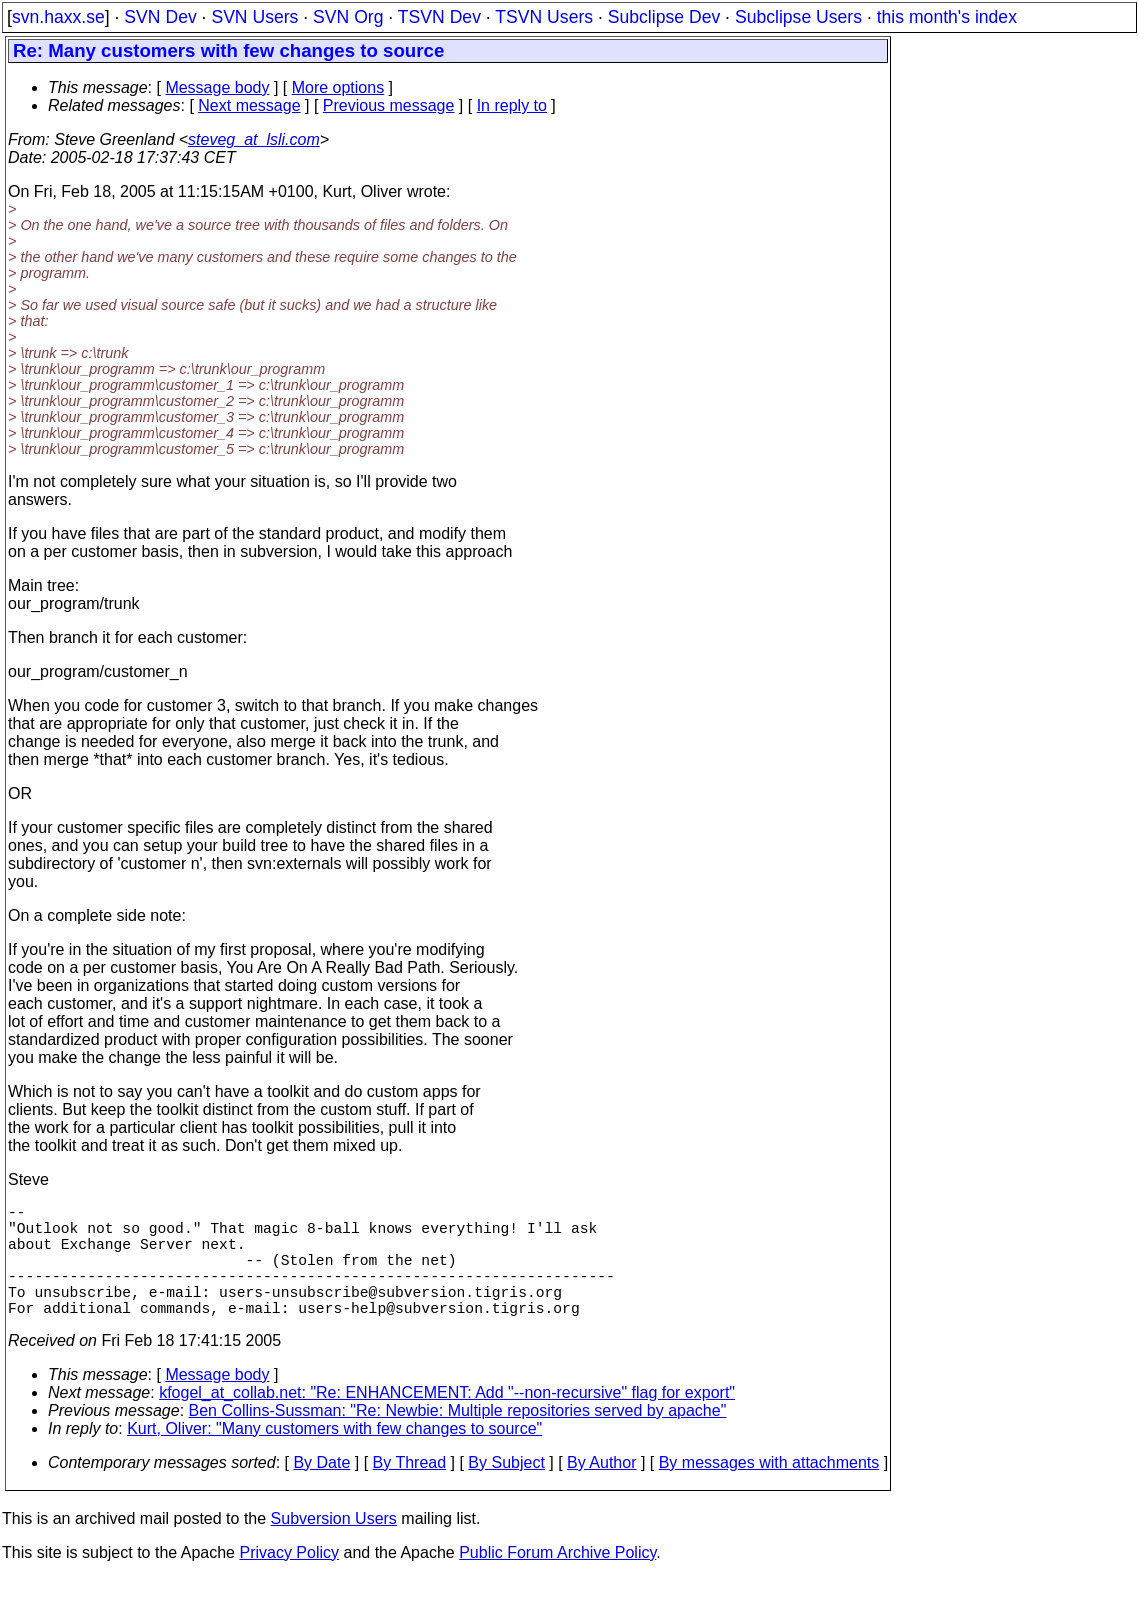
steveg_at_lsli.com (254, 139)
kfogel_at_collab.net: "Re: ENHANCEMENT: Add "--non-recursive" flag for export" (447, 1420)
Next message (249, 105)
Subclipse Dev (664, 17)
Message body (217, 87)
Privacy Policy (289, 1580)
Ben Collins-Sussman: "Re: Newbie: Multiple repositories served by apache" (458, 1438)
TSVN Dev (439, 17)
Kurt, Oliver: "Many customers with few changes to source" (334, 1456)
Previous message (389, 105)
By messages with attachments (769, 1490)
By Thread (410, 1490)
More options (338, 87)
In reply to (512, 105)
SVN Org (348, 17)
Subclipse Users (798, 17)
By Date (321, 1490)
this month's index (947, 17)
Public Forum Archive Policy (557, 1580)
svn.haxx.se (58, 17)
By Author (601, 1490)
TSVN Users (544, 17)
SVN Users (254, 17)
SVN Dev (160, 17)
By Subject (506, 1490)
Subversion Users (334, 1546)
